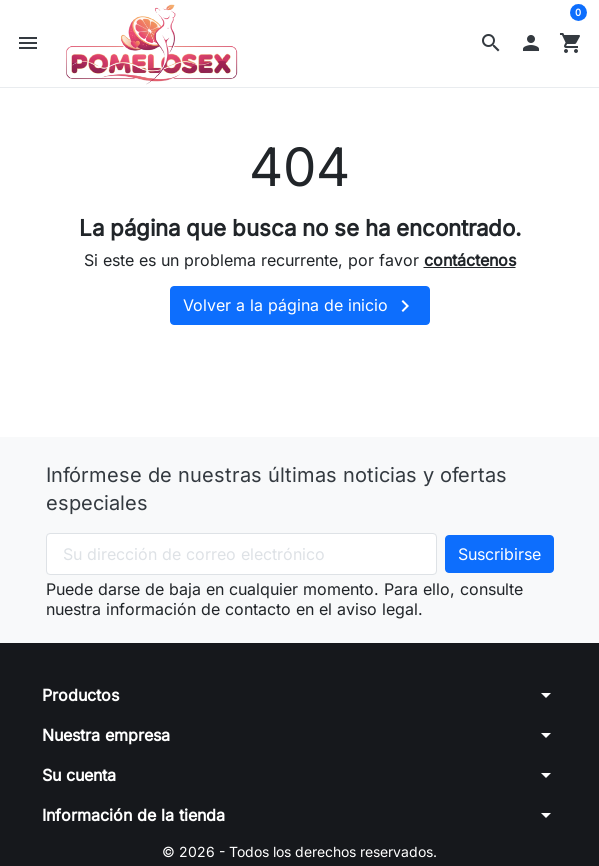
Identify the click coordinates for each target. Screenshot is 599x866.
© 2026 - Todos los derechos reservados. (299, 851)
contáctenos (470, 260)
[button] (491, 43)
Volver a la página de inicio (300, 306)
